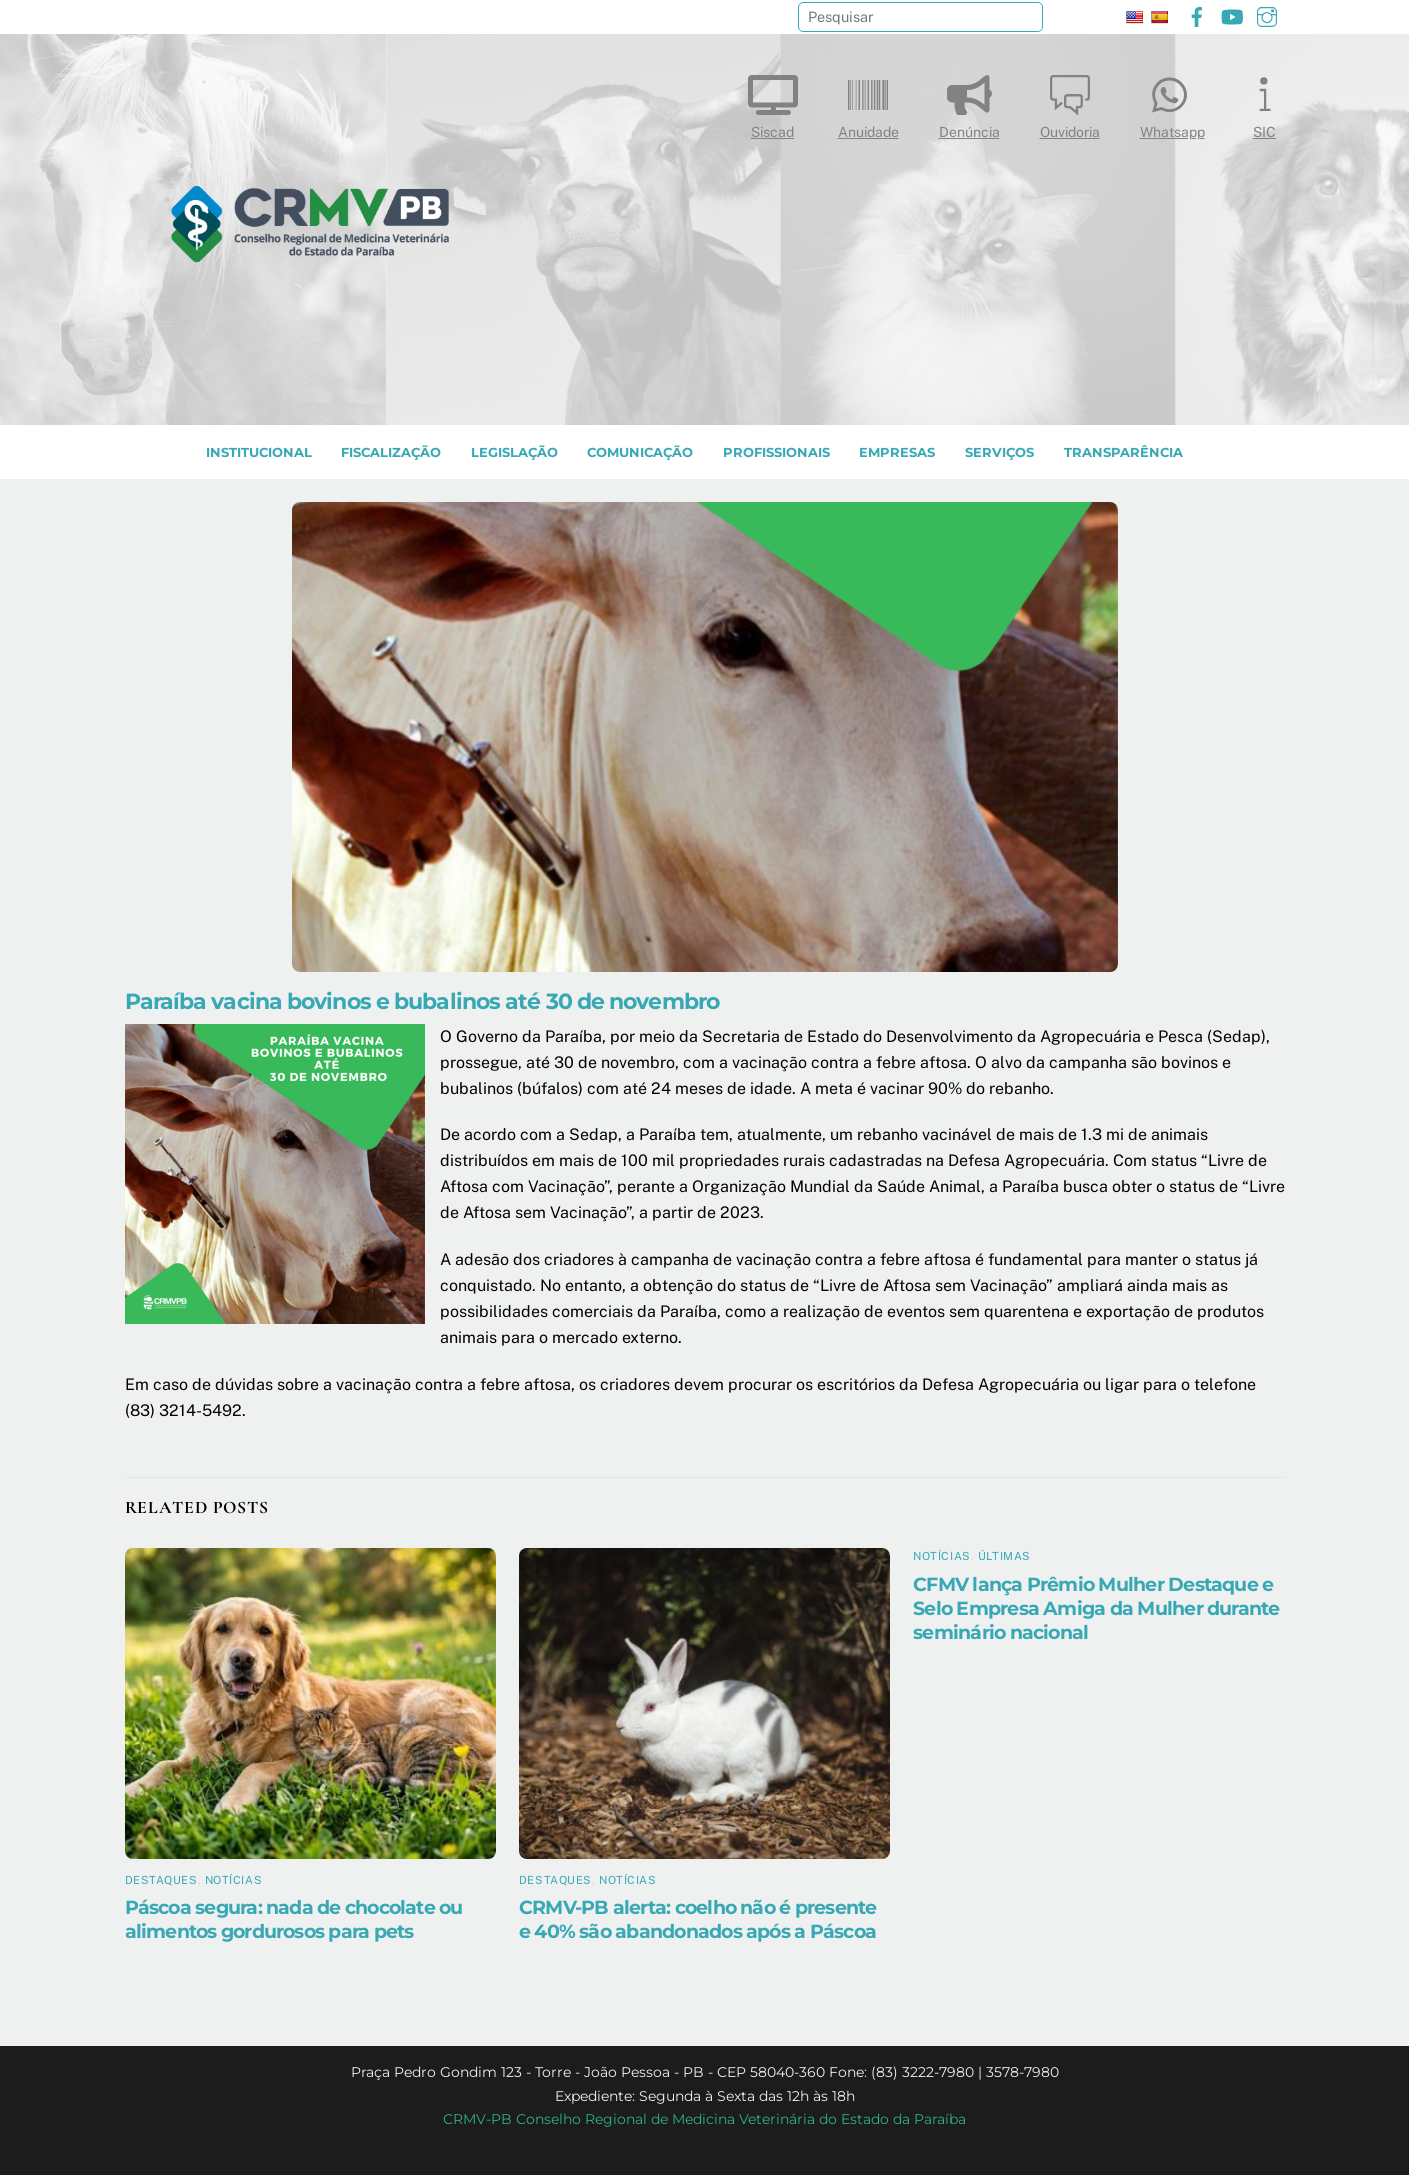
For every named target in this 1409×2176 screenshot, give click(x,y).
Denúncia (969, 102)
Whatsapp (1172, 102)
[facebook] (1197, 14)
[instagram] (1267, 14)
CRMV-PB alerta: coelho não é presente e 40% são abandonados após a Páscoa (698, 1920)
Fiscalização (391, 453)
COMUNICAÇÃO (640, 453)
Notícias (233, 1881)
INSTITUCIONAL (259, 453)
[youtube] (1232, 14)
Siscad (773, 102)
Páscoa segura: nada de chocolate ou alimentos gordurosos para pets (294, 1920)
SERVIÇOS (999, 453)
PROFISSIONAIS (776, 453)
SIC (1265, 102)
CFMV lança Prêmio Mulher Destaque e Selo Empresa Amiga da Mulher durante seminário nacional (1096, 1609)
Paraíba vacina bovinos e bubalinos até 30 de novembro (422, 1002)
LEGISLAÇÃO (514, 453)
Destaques (161, 1881)
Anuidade (868, 102)
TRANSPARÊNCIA (1123, 453)
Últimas (1004, 1557)
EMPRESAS (897, 453)
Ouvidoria (1070, 102)
